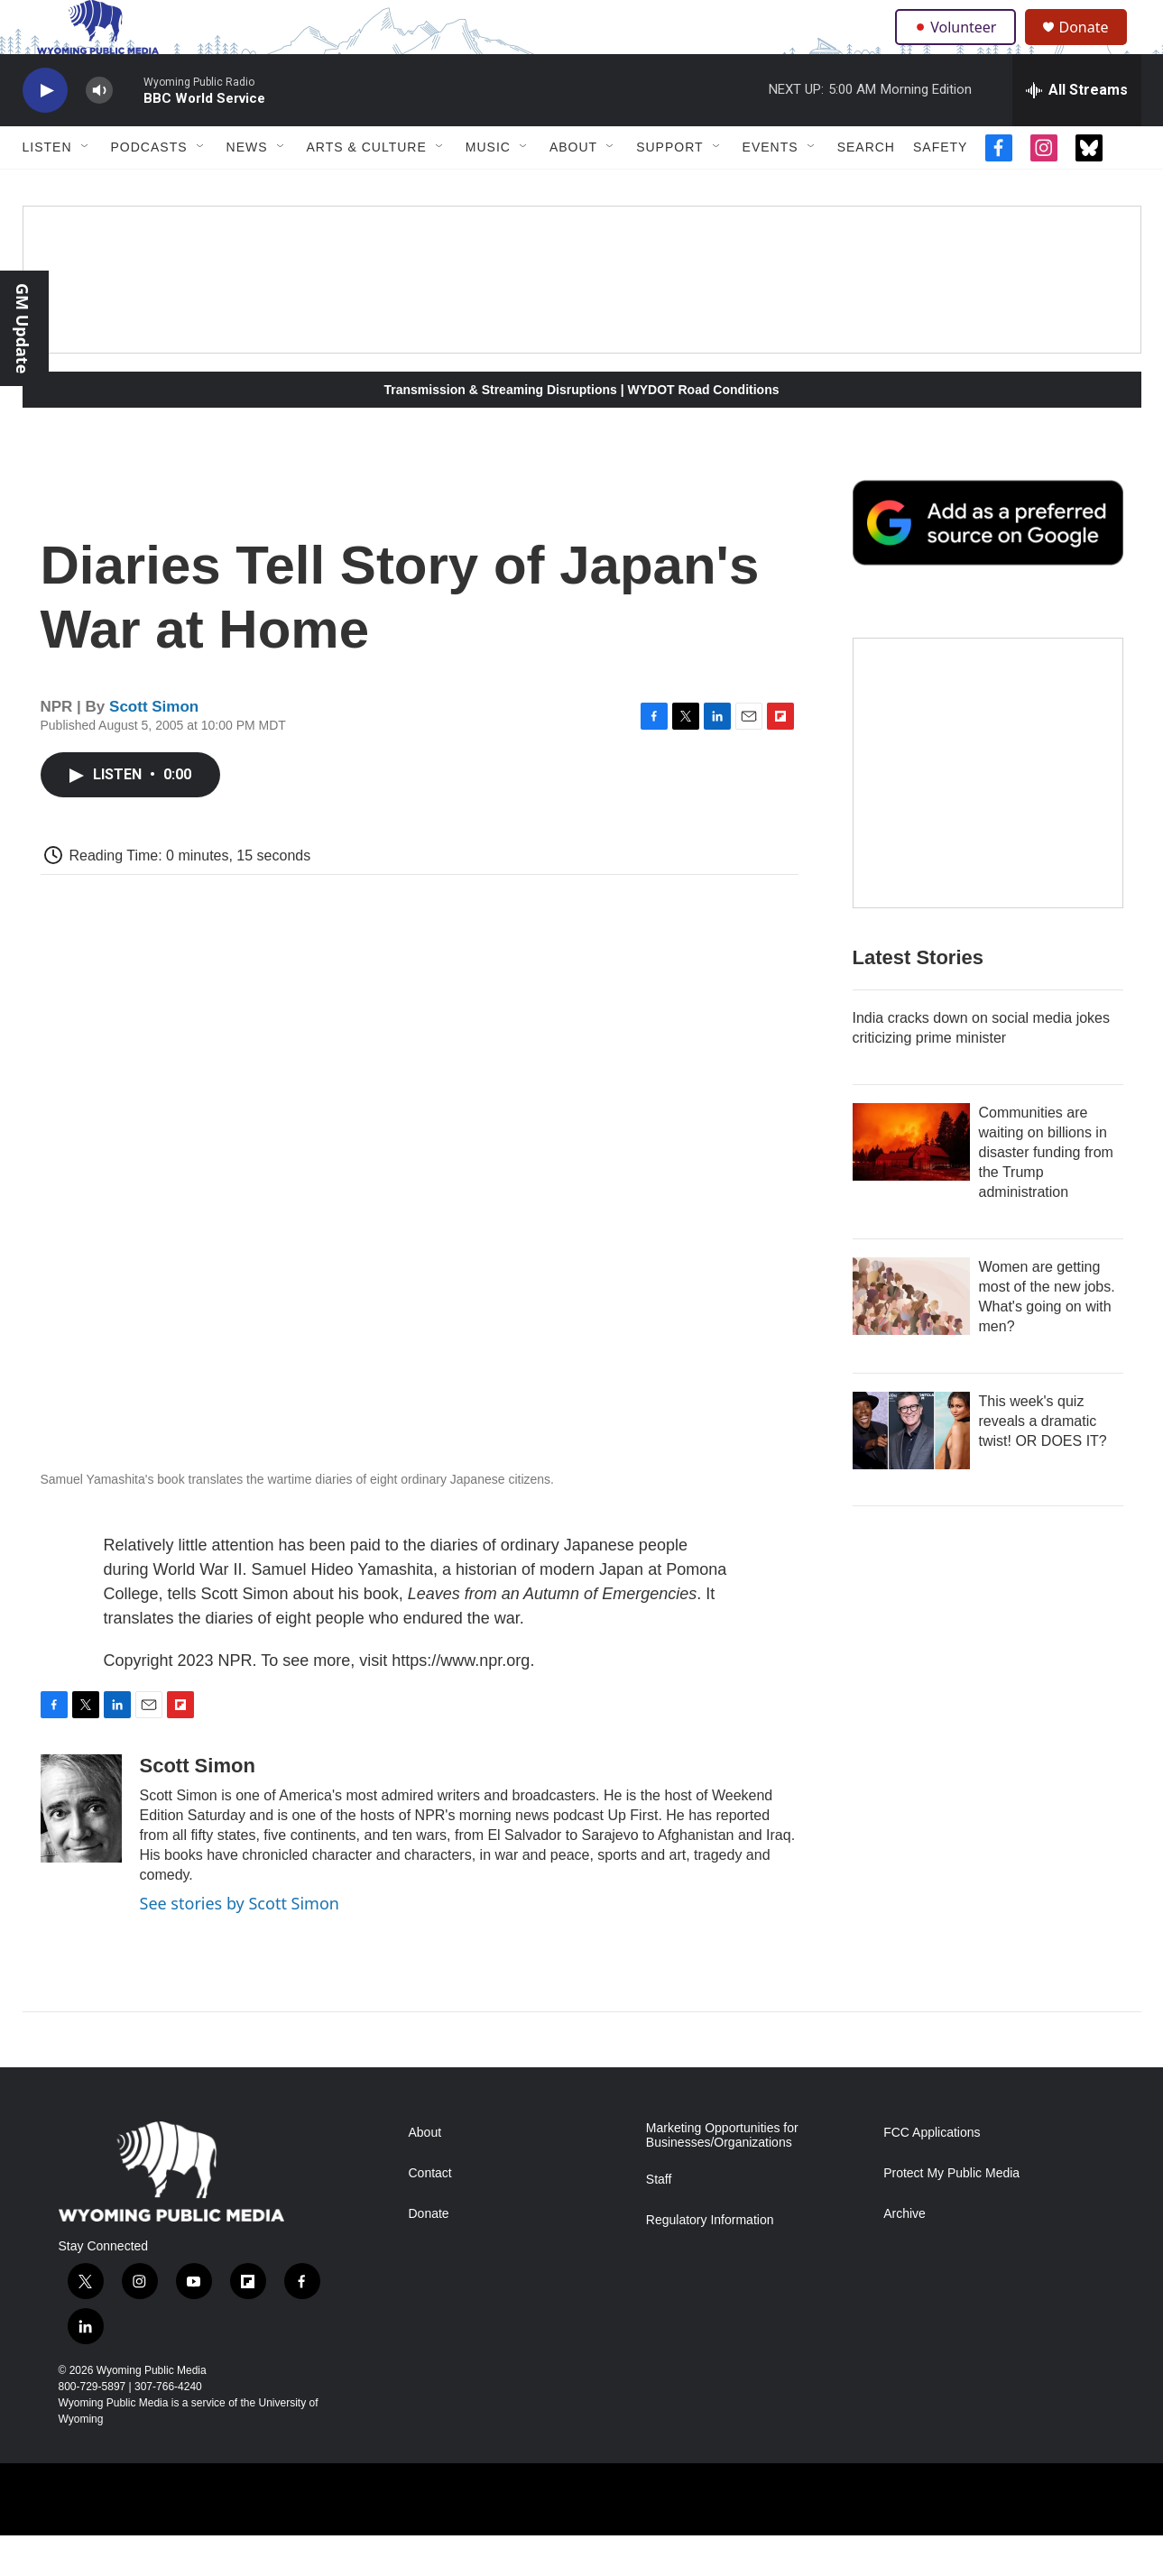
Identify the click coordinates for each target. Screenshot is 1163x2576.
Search (866, 187)
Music (488, 187)
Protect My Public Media (951, 2214)
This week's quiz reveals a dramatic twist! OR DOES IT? (1043, 1461)
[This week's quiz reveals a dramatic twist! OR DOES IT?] (911, 1471)
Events (770, 187)
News (247, 187)
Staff (659, 2220)
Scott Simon (153, 747)
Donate (1095, 47)
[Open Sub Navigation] (85, 187)
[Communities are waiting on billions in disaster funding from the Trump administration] (911, 1182)
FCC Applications (931, 2173)
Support (669, 187)
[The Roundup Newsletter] (988, 813)
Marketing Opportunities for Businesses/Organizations (722, 2176)
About (573, 187)
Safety (940, 187)
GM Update (22, 328)
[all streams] (1076, 131)
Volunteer (959, 47)
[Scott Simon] (81, 1849)
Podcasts (149, 187)
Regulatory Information (710, 2261)
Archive (904, 2254)
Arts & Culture (367, 187)
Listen (47, 187)
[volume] (99, 131)
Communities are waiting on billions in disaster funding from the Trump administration (1046, 1192)
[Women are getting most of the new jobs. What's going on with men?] (911, 1336)
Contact (430, 2214)
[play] (45, 131)
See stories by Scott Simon (239, 1944)
